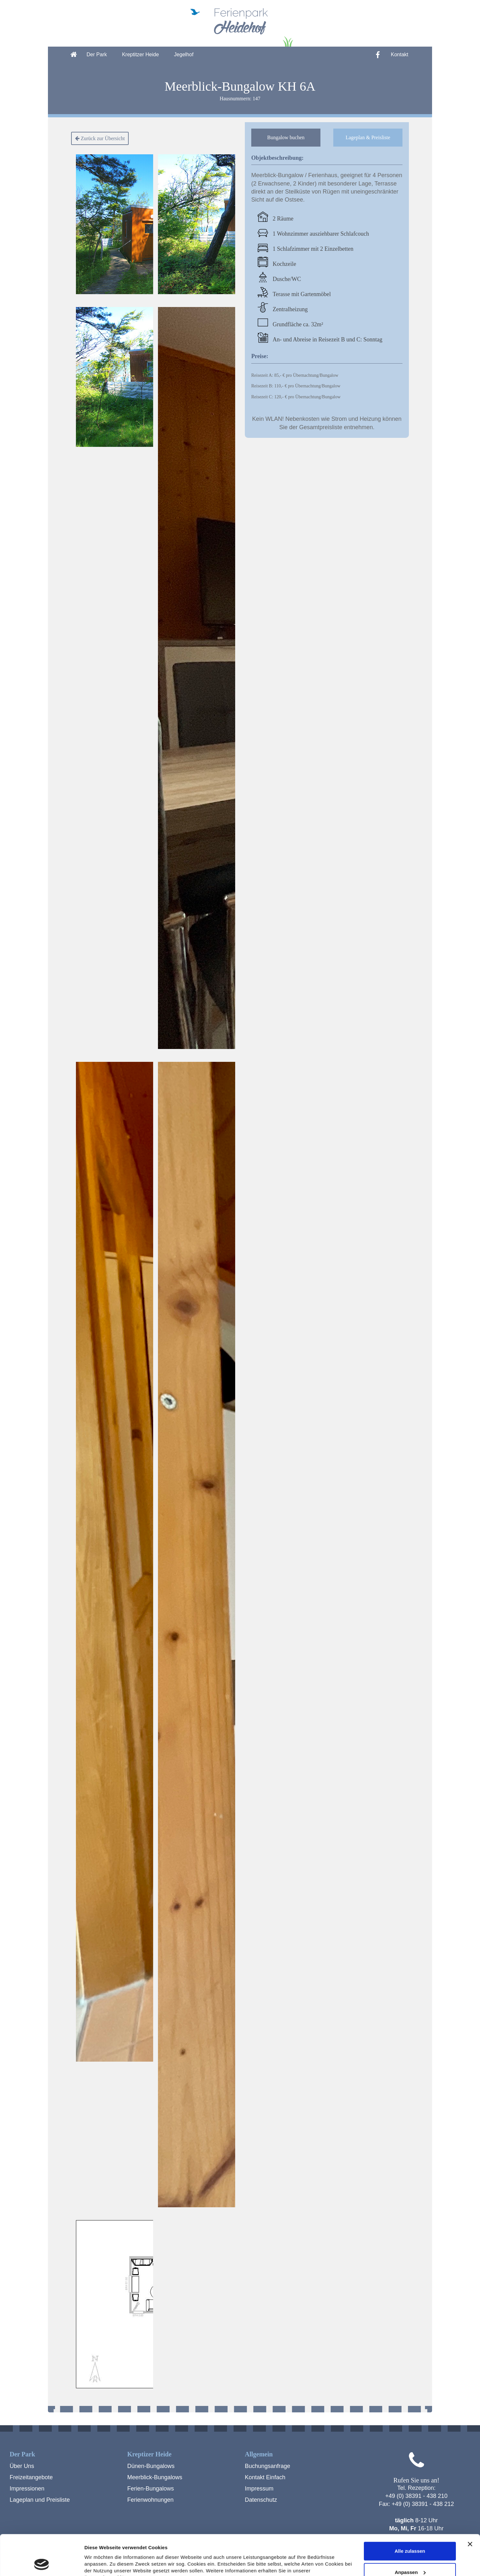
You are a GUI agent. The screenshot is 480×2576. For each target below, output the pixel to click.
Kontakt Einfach (265, 2477)
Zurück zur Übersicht (100, 138)
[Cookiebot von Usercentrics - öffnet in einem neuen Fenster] (42, 2563)
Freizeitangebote (31, 2477)
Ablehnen (410, 2555)
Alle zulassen (409, 2513)
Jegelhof (184, 54)
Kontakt (399, 54)
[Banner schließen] (470, 2506)
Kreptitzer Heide (140, 54)
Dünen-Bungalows (151, 2466)
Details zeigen (100, 2563)
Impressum (259, 2488)
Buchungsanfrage (267, 2466)
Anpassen (410, 2534)
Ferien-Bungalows (150, 2488)
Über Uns (22, 2466)
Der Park (97, 54)
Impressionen (27, 2488)
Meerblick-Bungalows (154, 2477)
